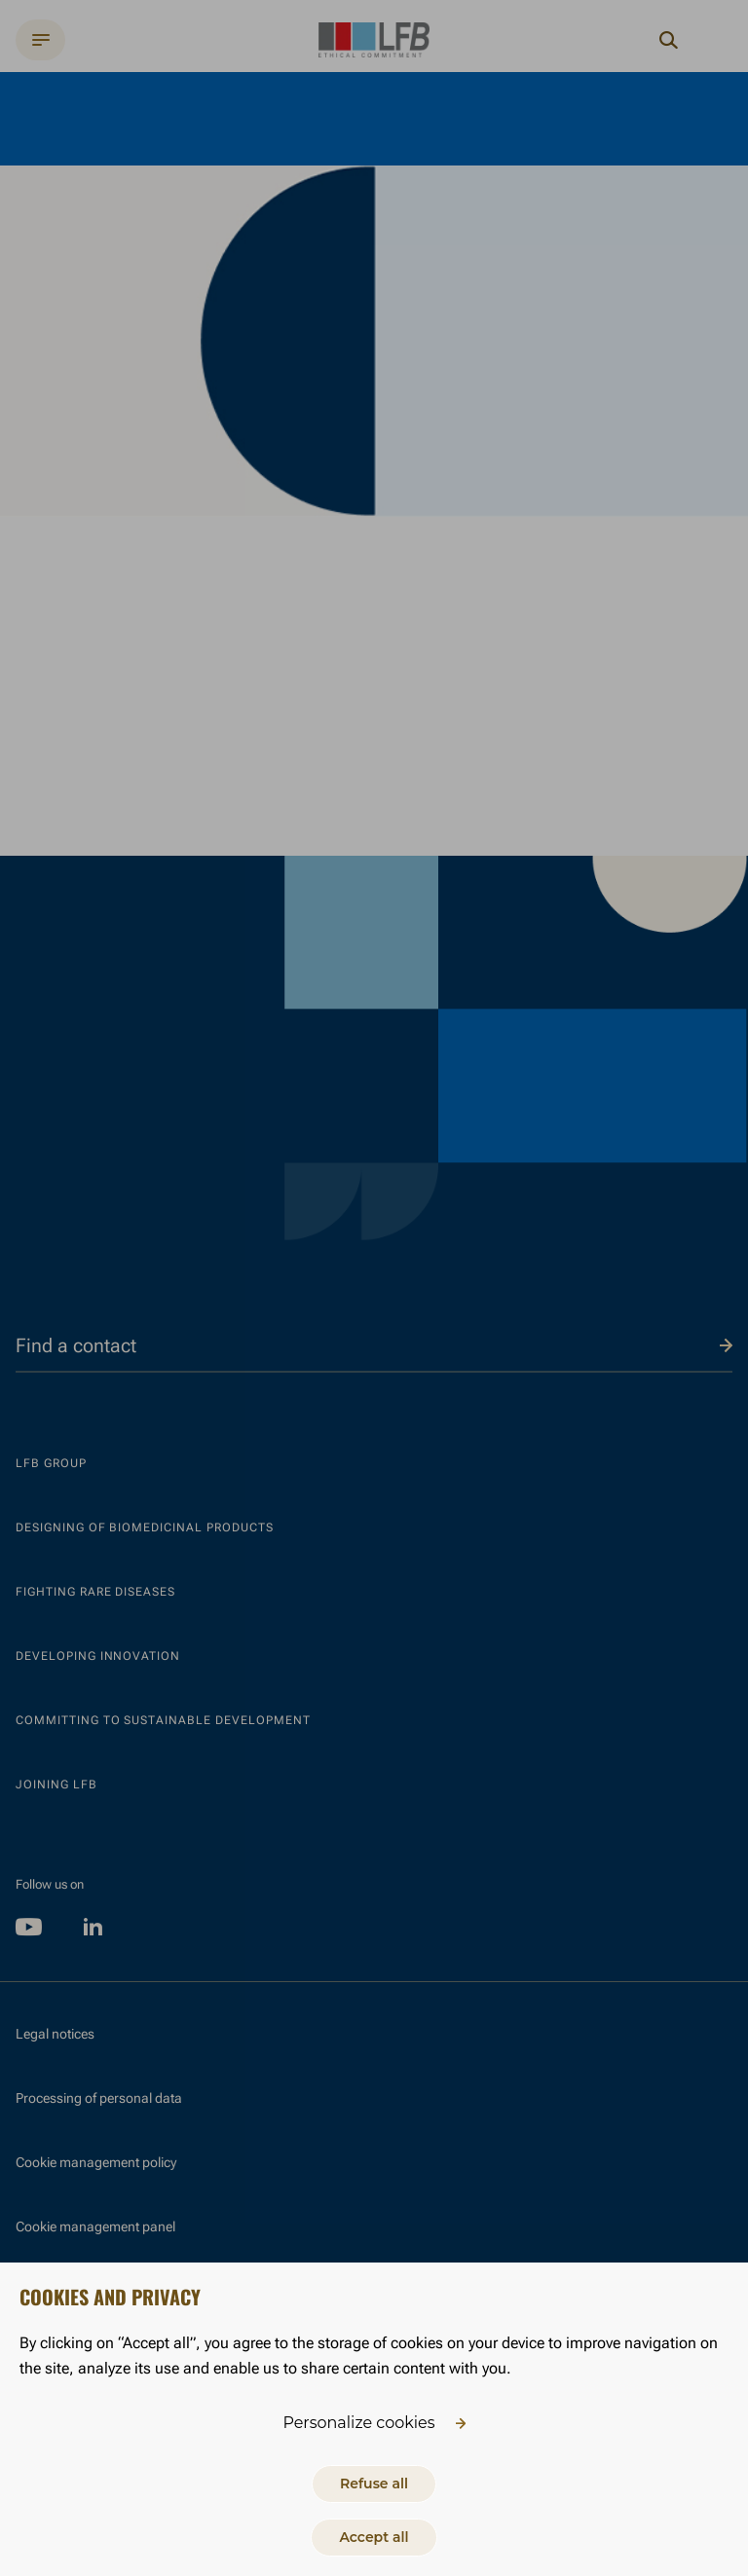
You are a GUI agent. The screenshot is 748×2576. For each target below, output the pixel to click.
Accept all (373, 2537)
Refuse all (374, 2483)
